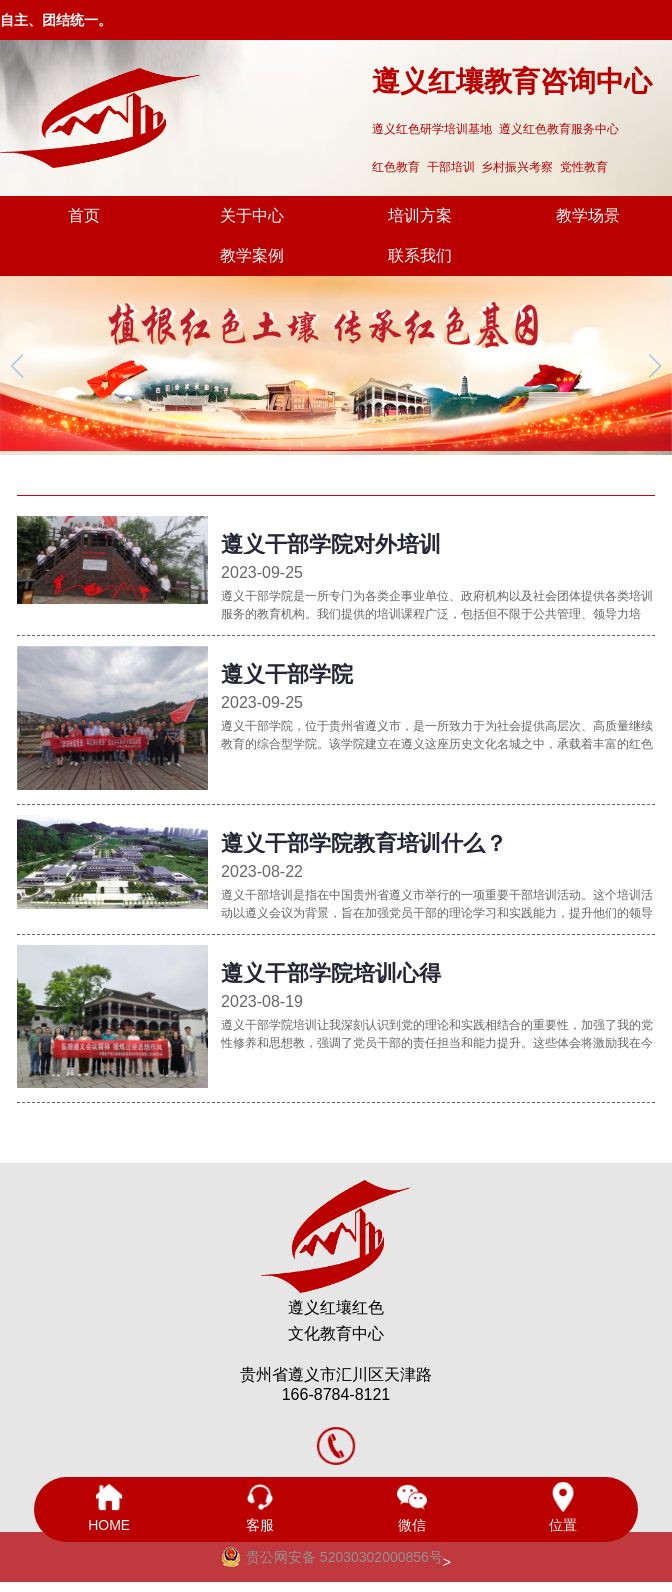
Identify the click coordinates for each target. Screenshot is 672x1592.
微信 (411, 1507)
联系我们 (420, 255)
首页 (84, 215)
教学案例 (252, 255)
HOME (109, 1507)
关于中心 (252, 215)
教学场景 (588, 215)
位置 (562, 1507)
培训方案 (420, 215)
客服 (260, 1507)
